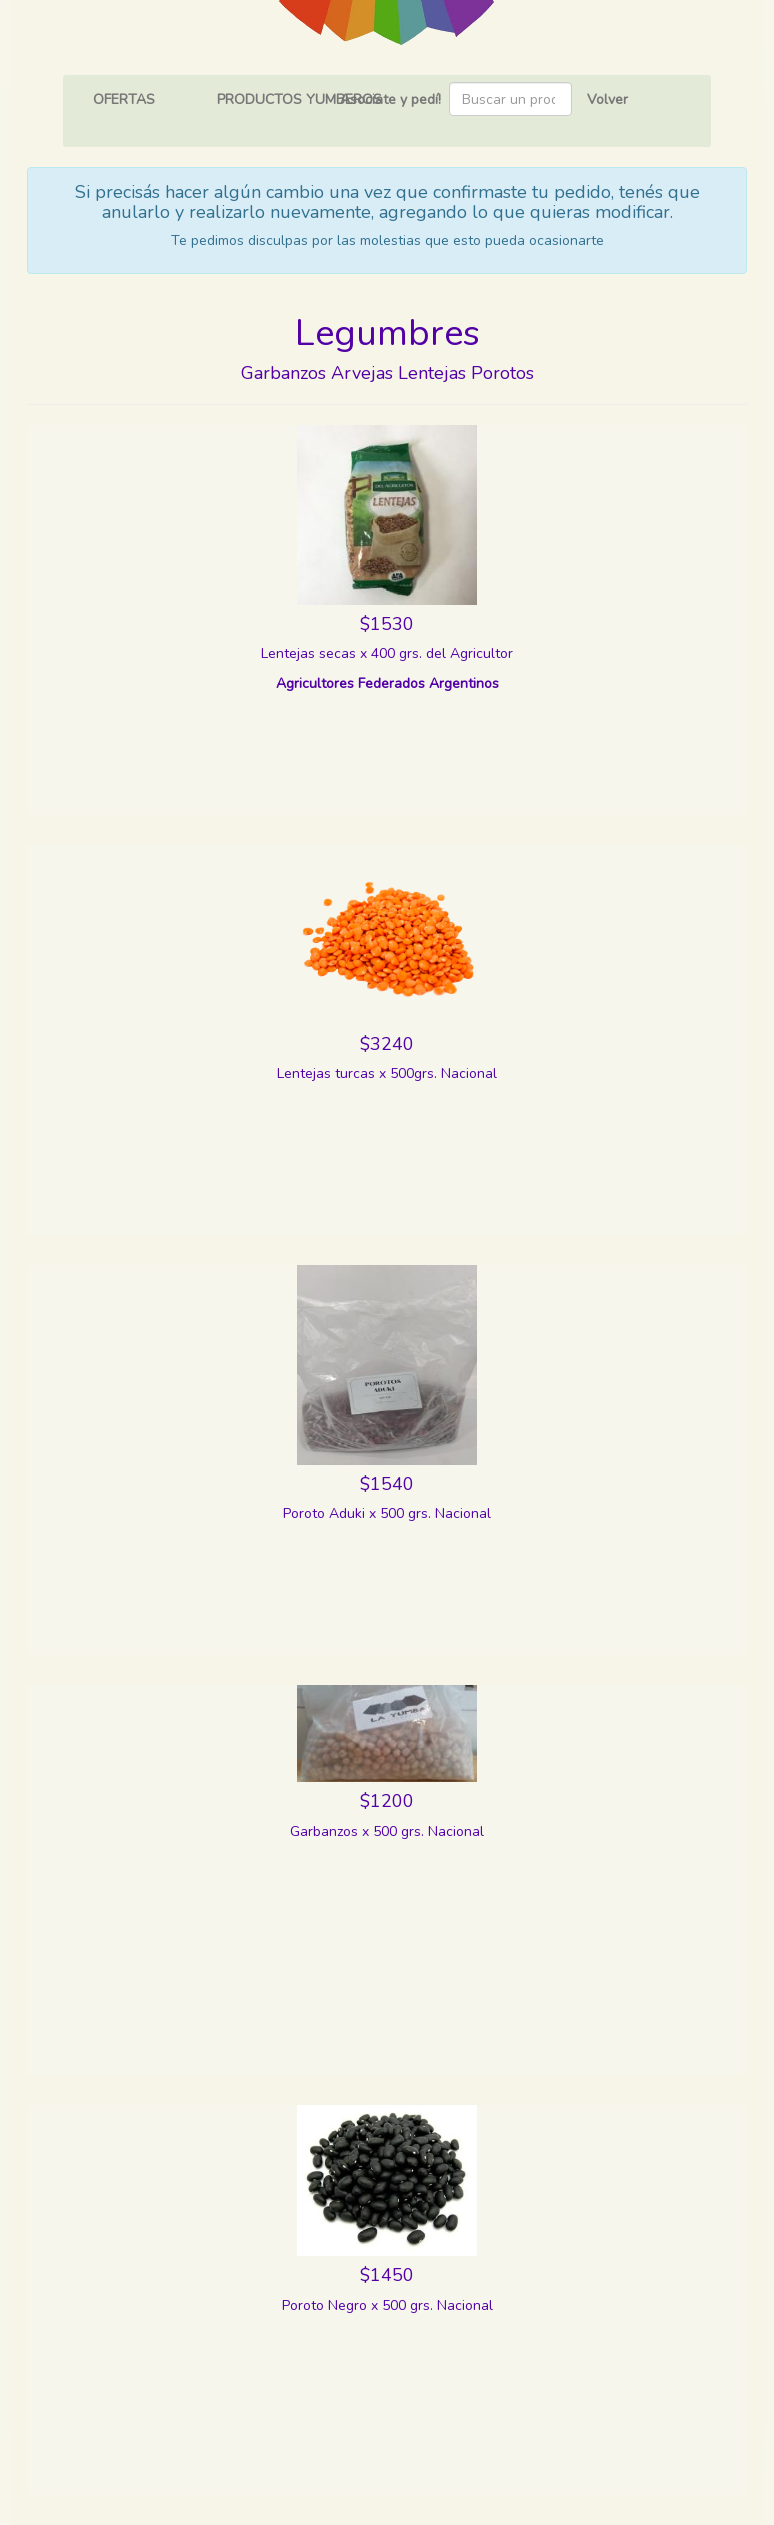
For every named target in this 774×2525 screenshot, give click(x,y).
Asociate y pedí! (390, 99)
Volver (607, 99)
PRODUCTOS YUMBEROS (299, 99)
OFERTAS (124, 99)
